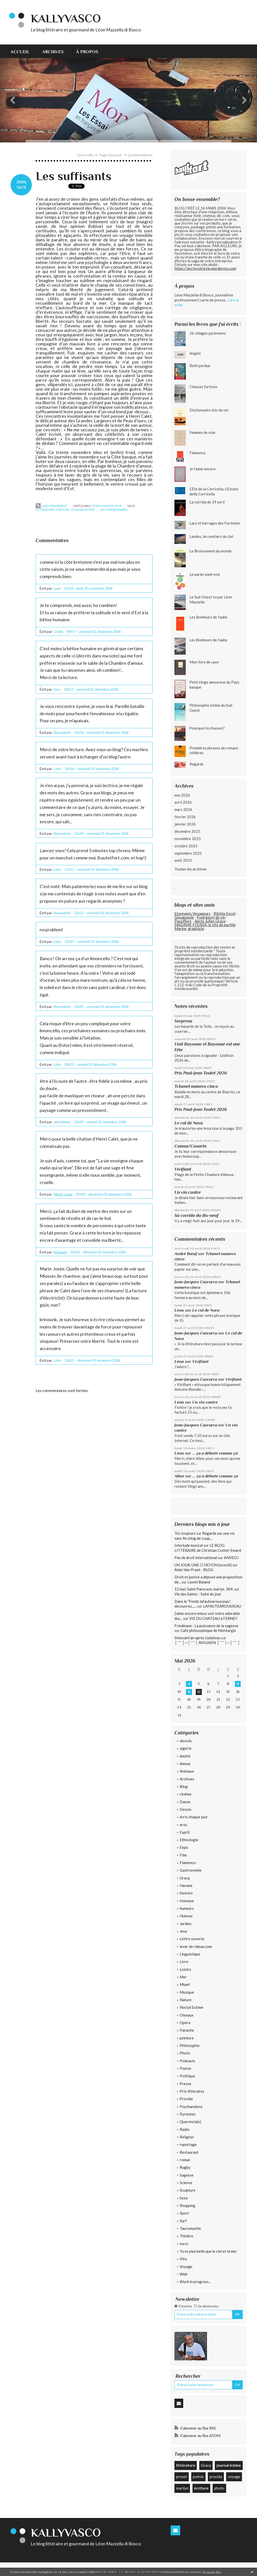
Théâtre (186, 2236)
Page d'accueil (110, 155)
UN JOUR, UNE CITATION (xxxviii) (203, 1565)
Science (186, 2182)
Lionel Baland (198, 1582)
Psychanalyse (191, 2106)
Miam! (185, 1984)
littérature (45, 509)
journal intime (83, 509)
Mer (183, 1977)
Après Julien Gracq (210, 921)
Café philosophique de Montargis (208, 1630)
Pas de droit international (195, 1557)
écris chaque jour (107, 506)
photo (219, 2488)
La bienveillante (140, 155)
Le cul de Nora (188, 1122)
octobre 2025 (186, 846)
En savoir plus (212, 2572)
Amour (185, 1763)
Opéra (185, 2022)
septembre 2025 (188, 853)
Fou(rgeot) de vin (211, 917)
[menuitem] (23, 51)
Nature (185, 1999)
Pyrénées (188, 2114)
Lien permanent (51, 506)
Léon (179, 1310)
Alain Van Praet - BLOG (193, 1569)
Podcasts (187, 2060)
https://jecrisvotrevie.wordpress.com (205, 268)
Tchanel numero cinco (196, 1086)
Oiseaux (187, 2015)
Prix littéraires (192, 2091)
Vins (183, 2258)
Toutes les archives (190, 868)
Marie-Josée (63, 1194)
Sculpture (188, 2190)
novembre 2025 (187, 838)
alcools (186, 1740)
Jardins (185, 1923)
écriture (62, 509)
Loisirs (185, 1969)
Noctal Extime (191, 2007)
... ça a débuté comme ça (215, 1453)
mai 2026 (182, 795)
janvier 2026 (185, 824)
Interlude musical (188, 1545)
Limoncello (85, 155)
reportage (188, 2144)
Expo (184, 1847)
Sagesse (187, 2175)
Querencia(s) (190, 2121)
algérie (185, 1748)
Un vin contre (187, 1192)
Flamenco (188, 1862)
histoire (186, 1893)
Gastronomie (191, 1870)
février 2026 (185, 816)
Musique (187, 1992)
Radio (184, 2129)
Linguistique (190, 1954)
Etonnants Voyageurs (192, 913)
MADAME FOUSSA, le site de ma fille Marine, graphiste (205, 926)
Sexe (184, 2198)
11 (189, 1692)
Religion (187, 2137)
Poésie (185, 2068)
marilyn (182, 2488)
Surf (183, 2221)
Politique (187, 2076)
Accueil (20, 51)
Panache (187, 2030)
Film (183, 1855)
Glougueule (184, 917)
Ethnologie (189, 1839)
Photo (185, 2053)
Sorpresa (183, 1020)
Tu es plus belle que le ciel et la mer (208, 2251)
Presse (185, 2083)
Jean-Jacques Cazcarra (195, 1281)
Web (183, 2274)
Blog (184, 1786)
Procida (186, 2098)
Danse (185, 1801)
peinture (187, 2038)
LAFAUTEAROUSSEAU (222, 1606)
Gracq (185, 1878)
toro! (184, 2243)
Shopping (187, 2205)
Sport (184, 2213)
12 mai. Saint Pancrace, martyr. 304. (203, 1589)
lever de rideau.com (196, 1946)
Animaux (187, 1771)
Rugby (185, 2167)
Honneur (187, 1900)
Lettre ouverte (192, 1938)
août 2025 (183, 860)
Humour (186, 1916)
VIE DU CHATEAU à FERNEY (213, 1618)
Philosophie (190, 2045)
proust (181, 2476)
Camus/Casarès (190, 1146)
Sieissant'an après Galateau (197, 1637)
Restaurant (189, 2152)
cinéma (185, 1794)
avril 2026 (183, 802)
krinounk (60, 1252)
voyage (234, 2476)
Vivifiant (182, 1169)
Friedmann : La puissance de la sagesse (206, 1625)
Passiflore (182, 921)
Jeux (183, 1931)
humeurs (187, 1908)
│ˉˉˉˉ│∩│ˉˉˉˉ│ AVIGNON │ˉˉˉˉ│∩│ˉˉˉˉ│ (207, 1642)
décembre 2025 (187, 831)
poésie (198, 2476)
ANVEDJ (231, 1557)
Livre (184, 1961)
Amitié (185, 1756)
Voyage (186, 2266)
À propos (87, 51)
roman (185, 2159)
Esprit (185, 1832)
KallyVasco (66, 18)
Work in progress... (195, 2281)
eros (183, 1824)
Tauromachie (190, 2228)
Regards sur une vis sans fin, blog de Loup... (204, 1535)
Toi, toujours (185, 1533)
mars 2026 (183, 809)
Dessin (185, 1809)
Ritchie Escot (225, 913)
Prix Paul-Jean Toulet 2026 (200, 1072)
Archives (52, 51)
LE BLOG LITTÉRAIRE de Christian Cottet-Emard (207, 1548)
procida (216, 2476)
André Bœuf (185, 1253)
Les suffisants (73, 176)
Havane (186, 1885)
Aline (179, 1476)
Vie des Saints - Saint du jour (197, 1594)
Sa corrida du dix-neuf (196, 1215)
